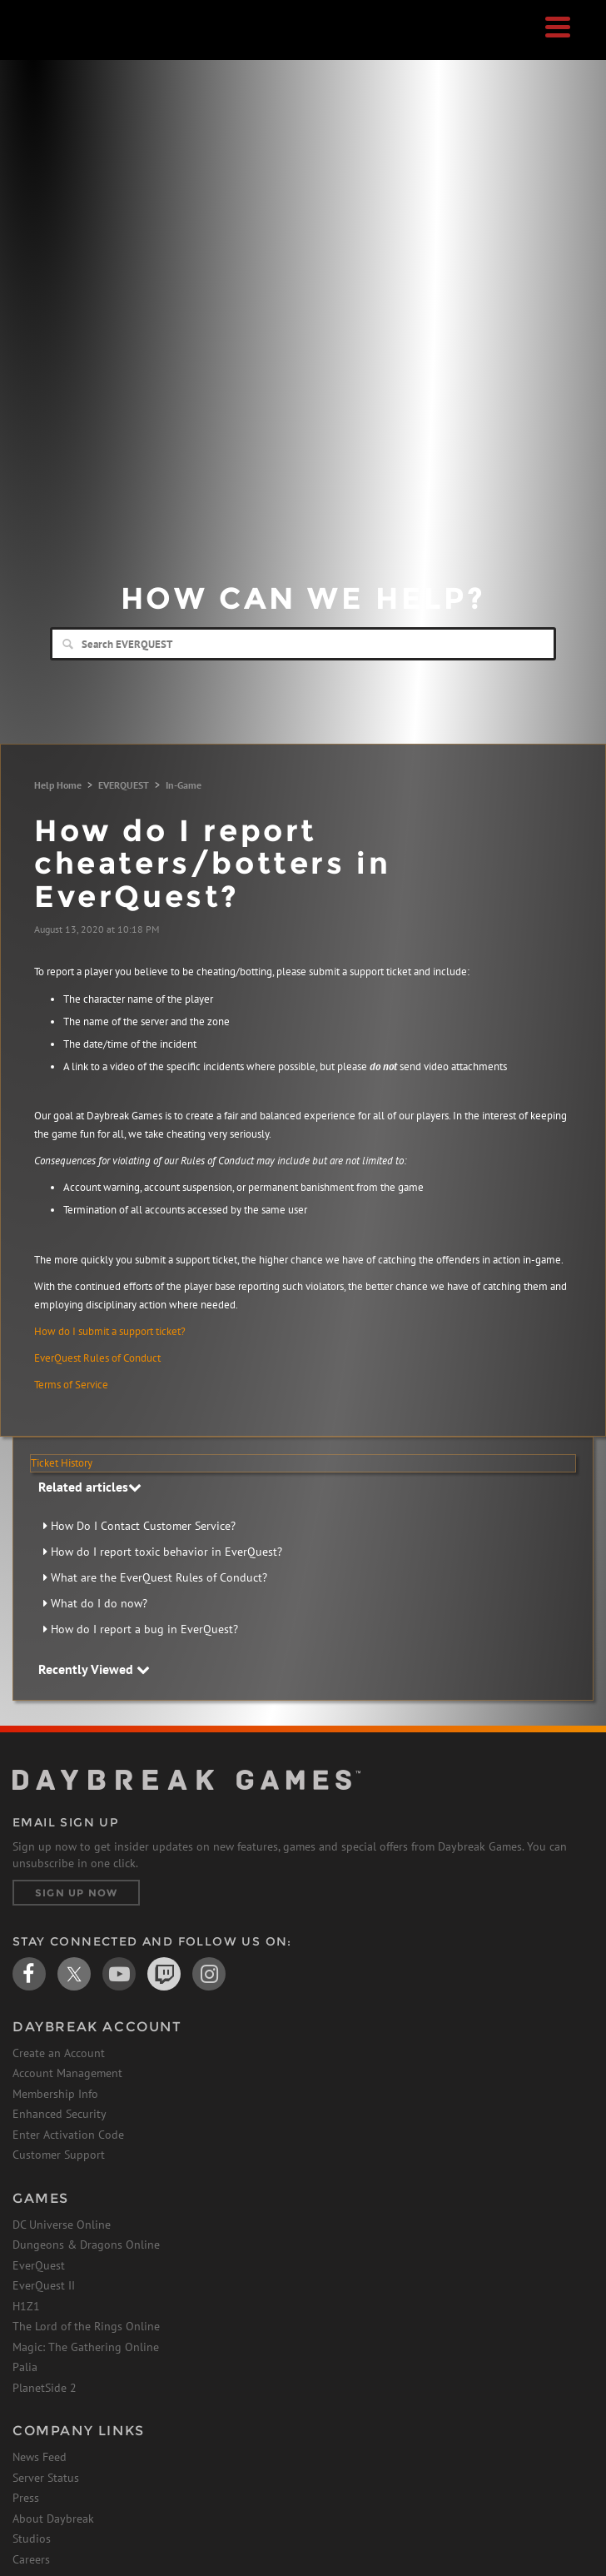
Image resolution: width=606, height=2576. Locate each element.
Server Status (45, 2477)
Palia (24, 2366)
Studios (31, 2538)
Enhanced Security (59, 2113)
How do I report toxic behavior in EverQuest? (166, 1551)
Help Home (58, 785)
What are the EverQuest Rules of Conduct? (159, 1577)
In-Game (183, 785)
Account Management (67, 2072)
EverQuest (38, 2265)
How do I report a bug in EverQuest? (144, 1629)
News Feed (39, 2456)
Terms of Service (71, 1385)
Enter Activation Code (68, 2134)
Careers (31, 2559)
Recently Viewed (94, 1669)
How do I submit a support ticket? (110, 1331)
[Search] (303, 643)
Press (25, 2497)
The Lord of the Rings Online (86, 2326)
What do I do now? (99, 1603)
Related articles (90, 1486)
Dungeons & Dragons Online (86, 2244)
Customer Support (58, 2154)
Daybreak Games (54, 47)
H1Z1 (26, 2306)
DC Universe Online (61, 2224)
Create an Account (58, 2052)
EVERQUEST (123, 785)
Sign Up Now (76, 1892)
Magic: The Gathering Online (85, 2346)
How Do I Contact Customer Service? (143, 1525)
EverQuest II (43, 2285)
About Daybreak (53, 2518)
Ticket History (61, 1463)
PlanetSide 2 (44, 2387)
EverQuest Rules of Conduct (97, 1358)
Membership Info (55, 2093)
